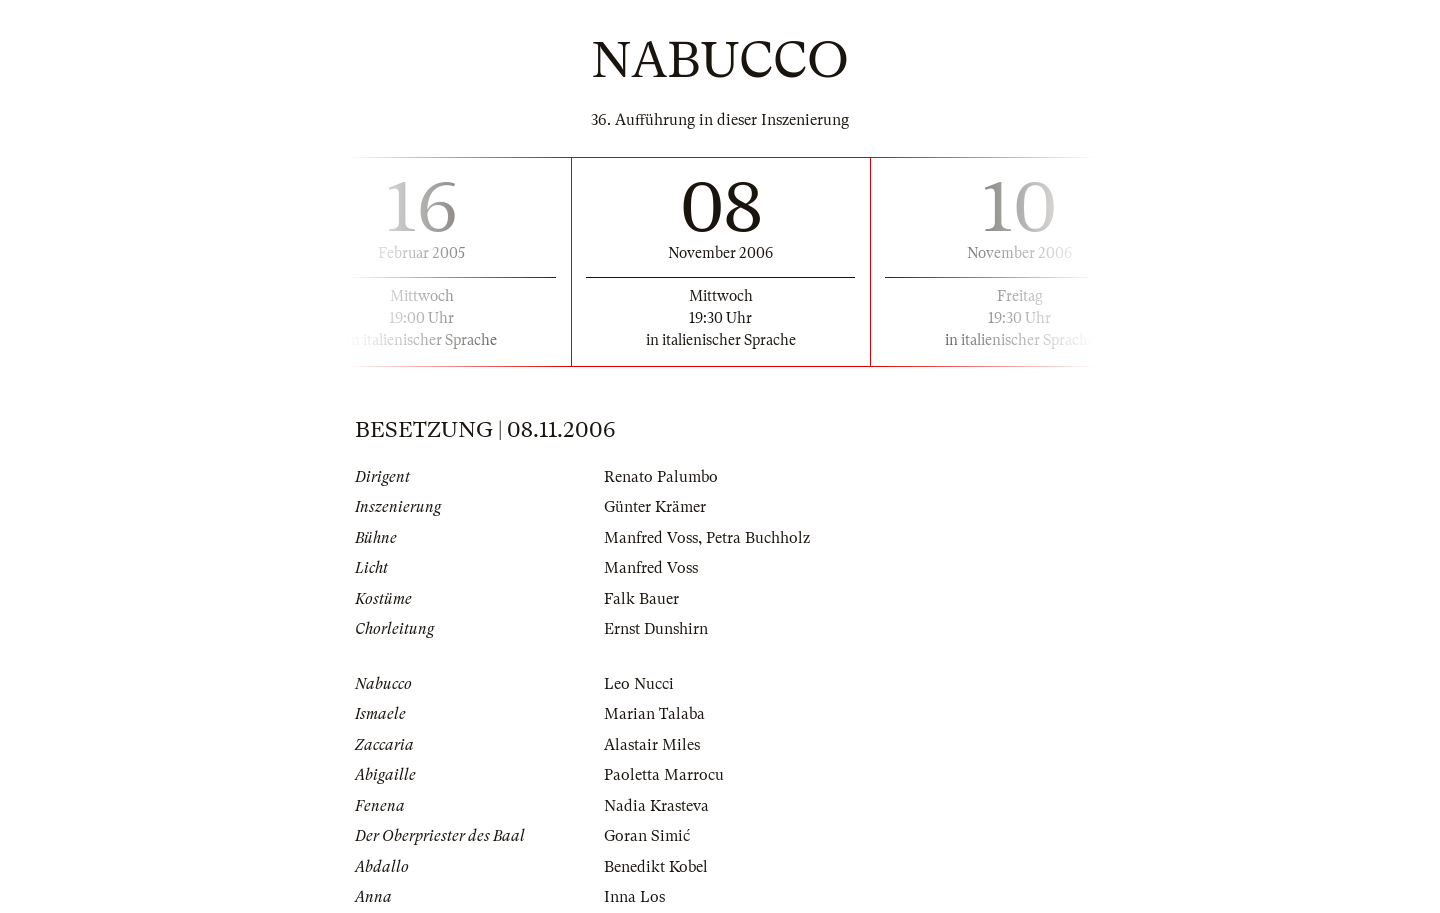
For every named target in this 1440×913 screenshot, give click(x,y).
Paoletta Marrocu (664, 775)
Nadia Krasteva (656, 806)
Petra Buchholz (758, 538)
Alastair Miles (652, 745)
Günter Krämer (655, 507)
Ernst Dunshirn (656, 629)
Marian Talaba (654, 714)
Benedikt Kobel (656, 867)
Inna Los (634, 897)
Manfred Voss (651, 538)
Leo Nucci (639, 684)
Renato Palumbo (661, 477)
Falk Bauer (641, 599)
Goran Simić (647, 836)
